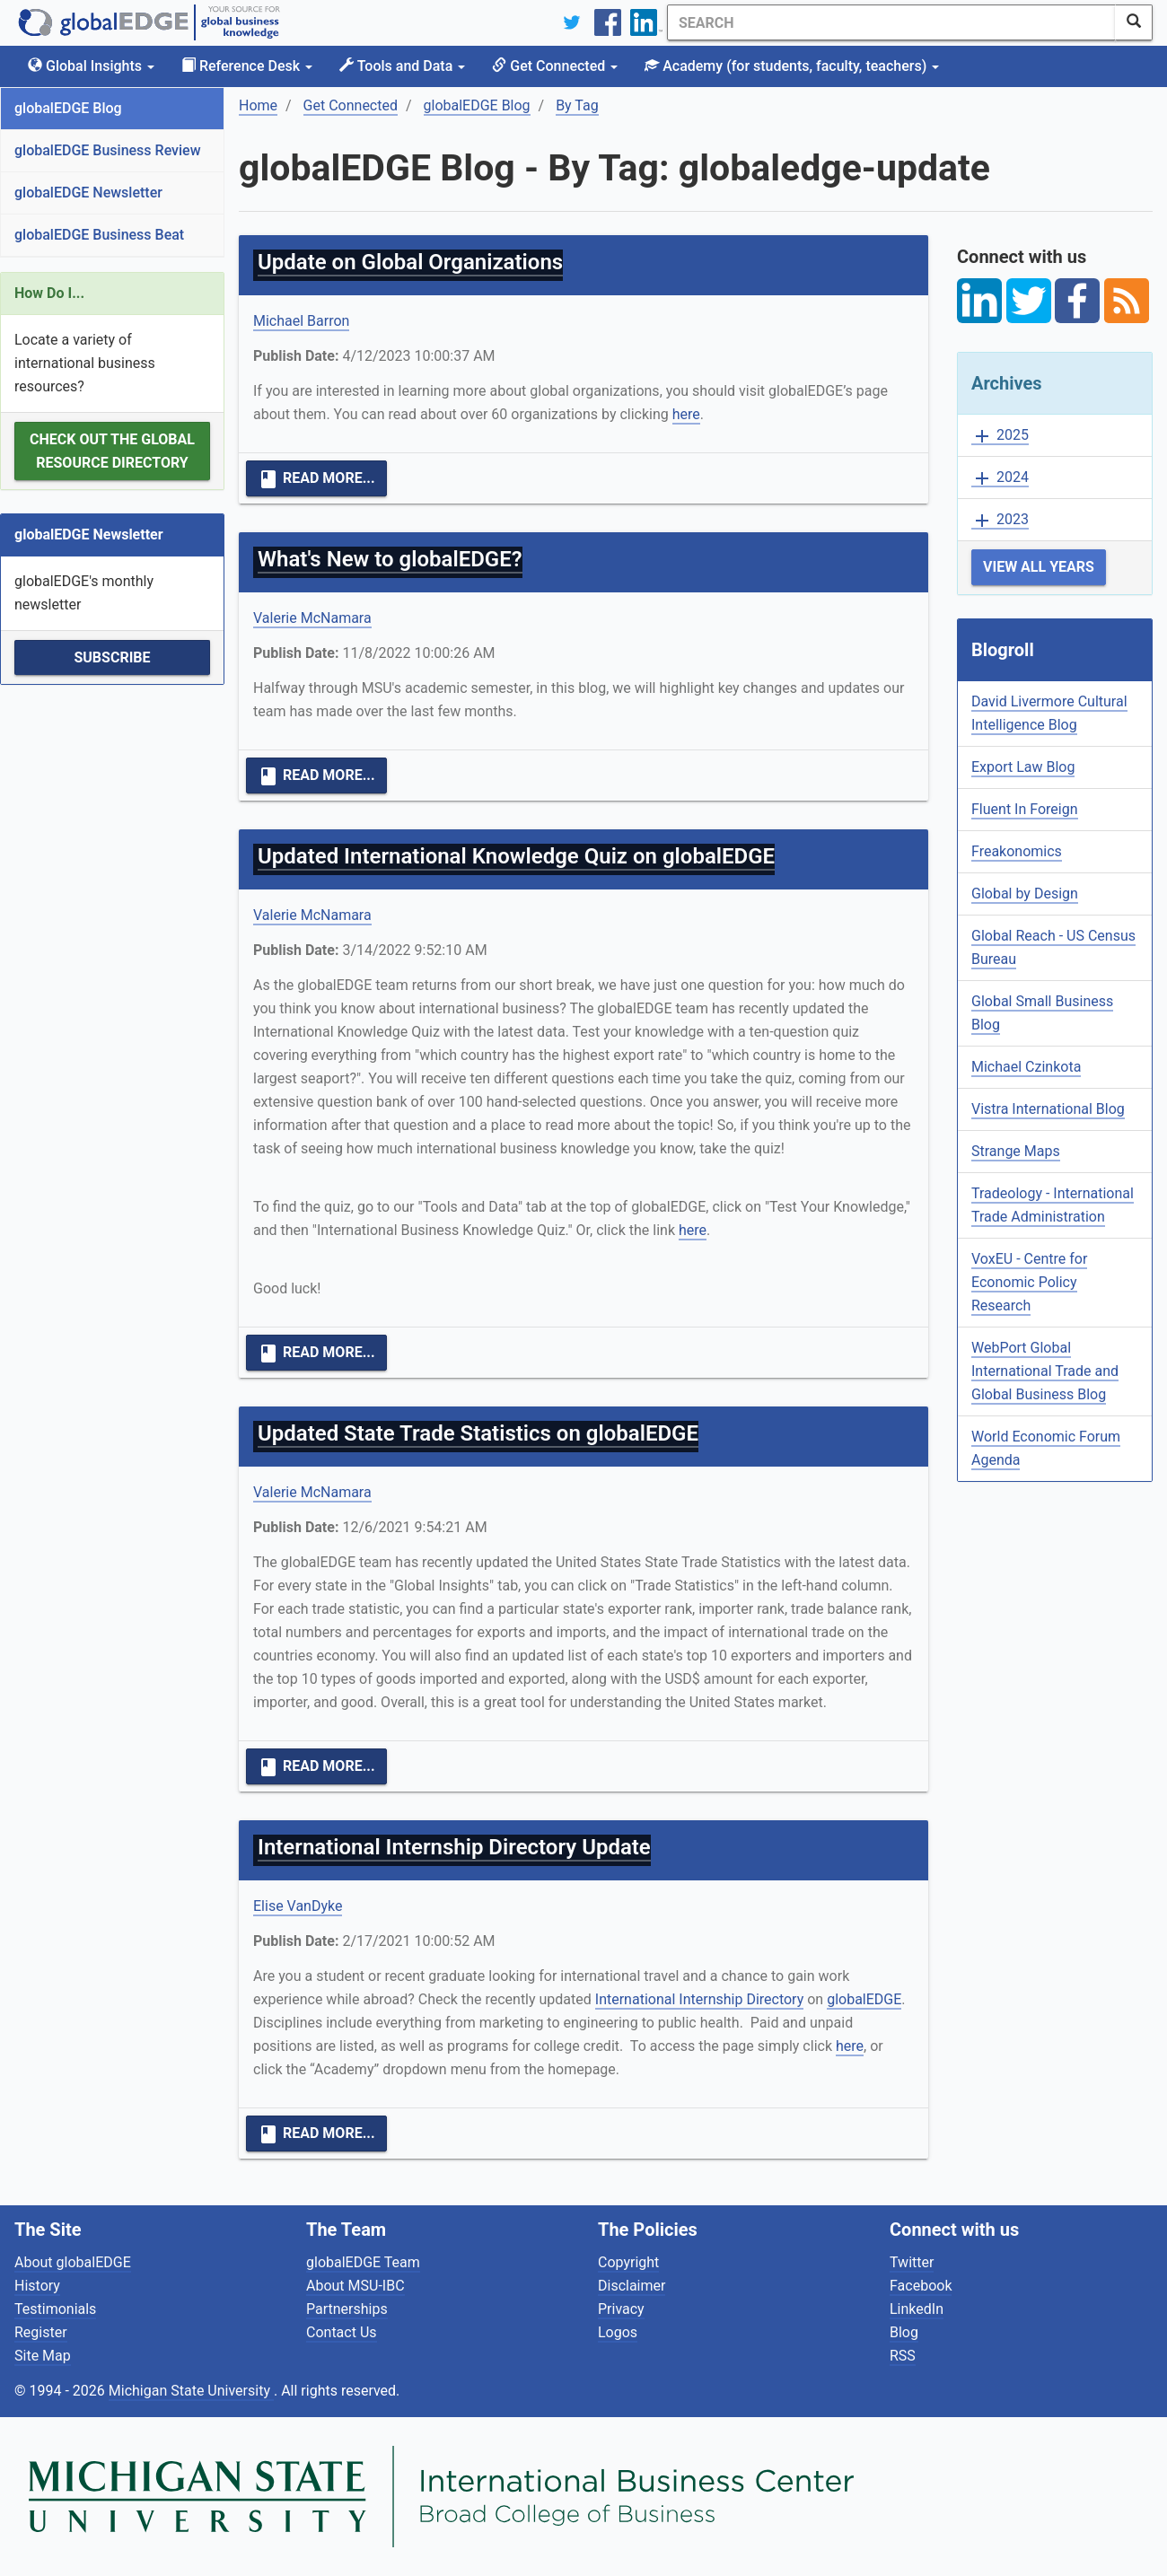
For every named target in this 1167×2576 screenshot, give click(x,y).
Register (40, 2332)
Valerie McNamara (312, 617)
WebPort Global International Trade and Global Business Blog (1045, 1371)
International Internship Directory (699, 1999)
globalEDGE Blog (68, 108)
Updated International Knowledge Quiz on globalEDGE (516, 856)
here (686, 414)
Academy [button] (792, 65)
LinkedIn (916, 2309)
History (37, 2285)
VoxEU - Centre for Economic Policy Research (1029, 1282)
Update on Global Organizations (410, 262)
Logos (617, 2332)
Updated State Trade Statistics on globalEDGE (478, 1433)
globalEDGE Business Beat (99, 234)
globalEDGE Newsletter (88, 192)
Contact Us (341, 2332)
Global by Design (1024, 893)
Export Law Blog (1023, 766)
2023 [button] (1000, 520)
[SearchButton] (1134, 22)
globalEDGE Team (363, 2262)
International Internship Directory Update (454, 1847)
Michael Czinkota (1026, 1066)
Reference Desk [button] (246, 65)
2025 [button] (1000, 435)
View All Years (1038, 566)
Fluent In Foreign (1024, 809)
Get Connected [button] (555, 65)
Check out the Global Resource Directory (112, 451)
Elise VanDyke (297, 1905)
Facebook (921, 2285)
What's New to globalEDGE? (390, 559)
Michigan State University (191, 2390)
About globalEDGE (72, 2262)
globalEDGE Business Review (107, 150)
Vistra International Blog (1048, 1108)
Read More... (316, 479)
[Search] (891, 22)
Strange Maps (1015, 1151)
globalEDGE (864, 1999)
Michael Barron (301, 320)
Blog (904, 2332)
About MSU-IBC (355, 2285)
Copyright (628, 2262)
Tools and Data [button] (402, 65)
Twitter (912, 2262)
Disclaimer (631, 2285)
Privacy (621, 2309)
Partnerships (347, 2309)
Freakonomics (1016, 851)
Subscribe (112, 657)
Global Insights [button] (91, 65)
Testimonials (55, 2309)
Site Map (42, 2355)
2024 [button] (1000, 478)
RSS (903, 2355)
